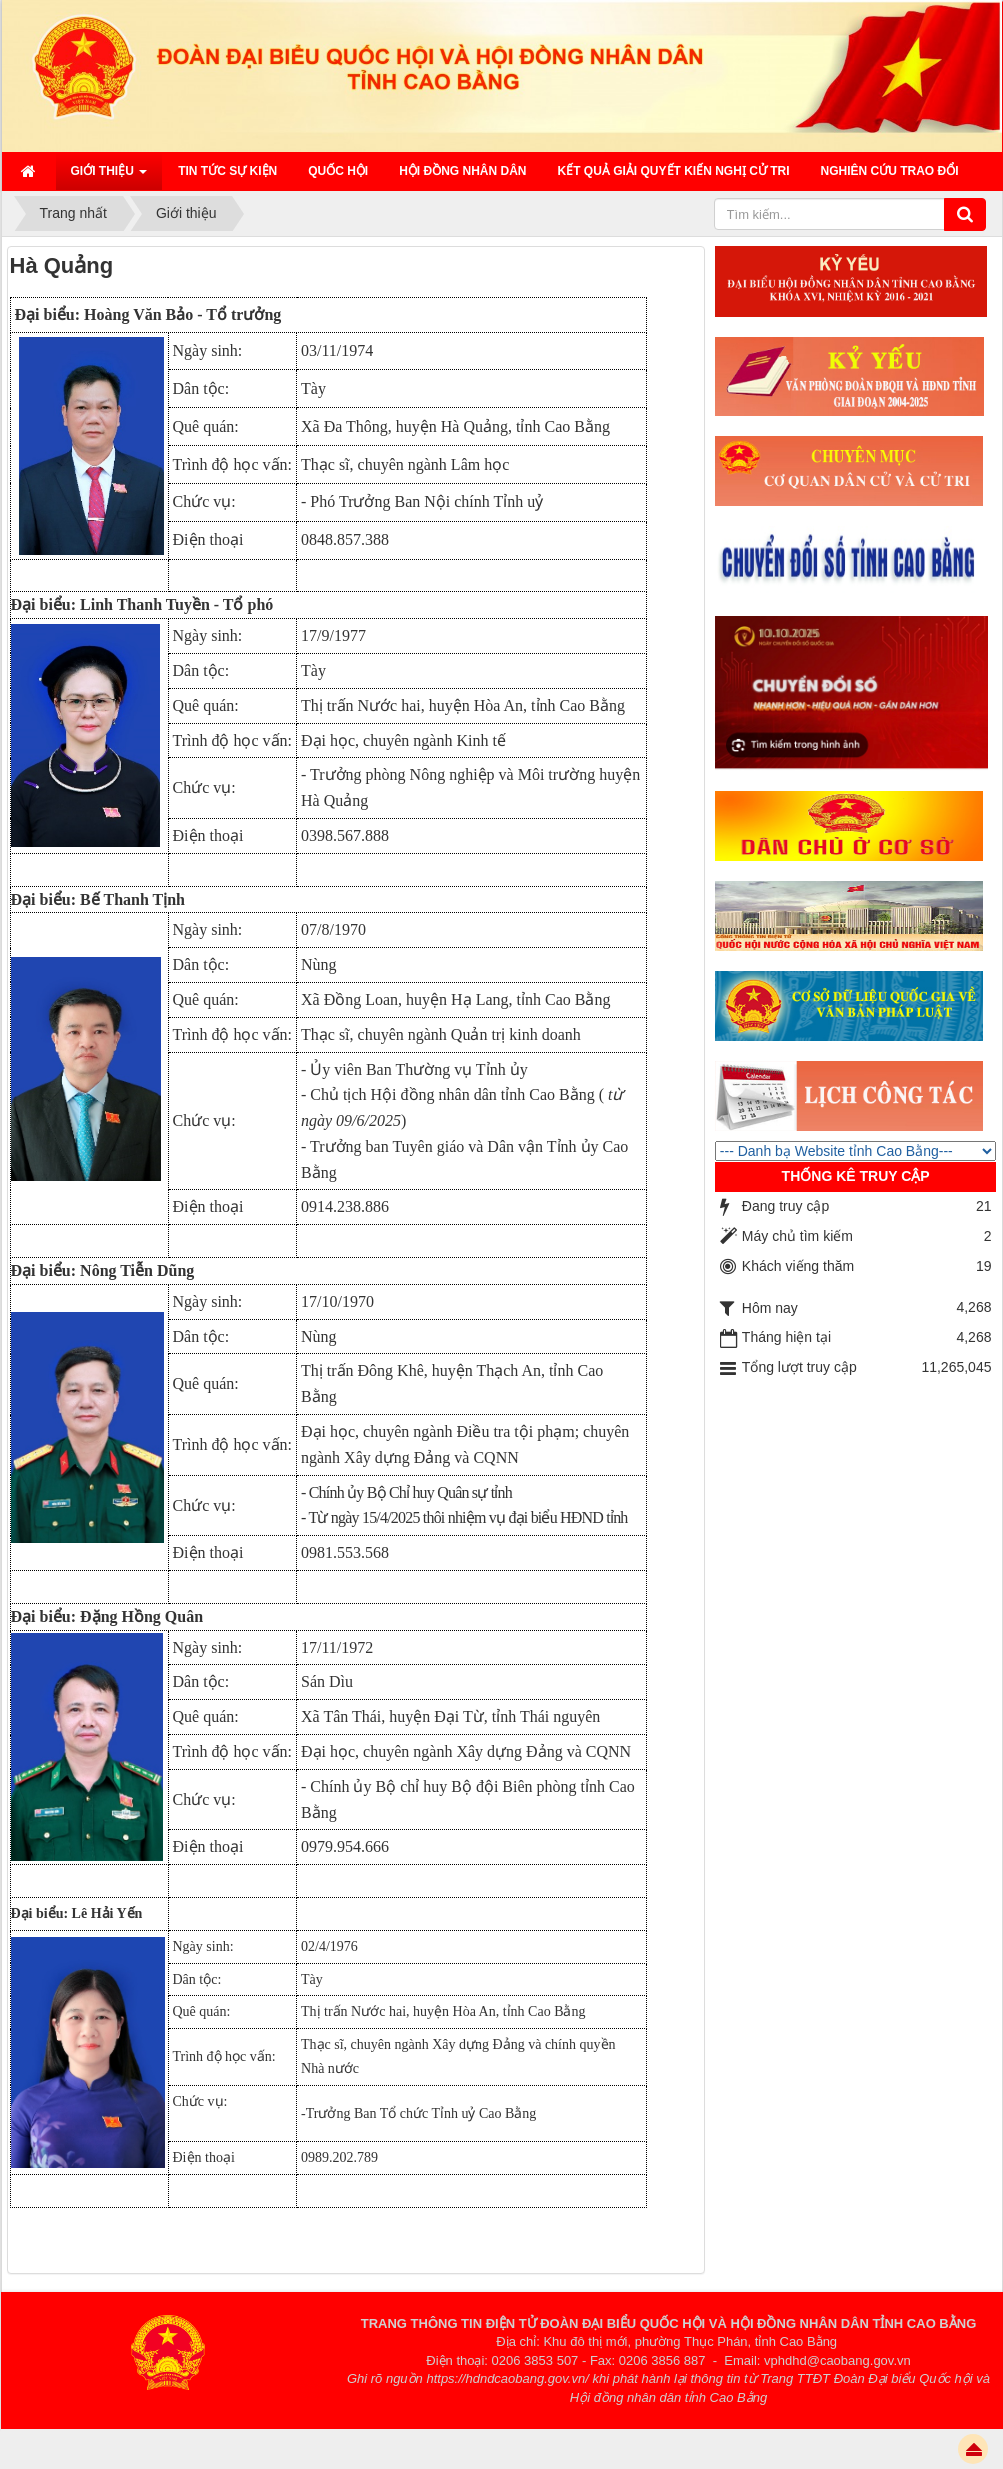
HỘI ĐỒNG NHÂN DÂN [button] (462, 171)
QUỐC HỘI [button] (338, 171)
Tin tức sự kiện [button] (227, 171)
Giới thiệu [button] (109, 177)
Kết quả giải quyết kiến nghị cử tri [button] (674, 171)
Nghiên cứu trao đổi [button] (890, 171)
